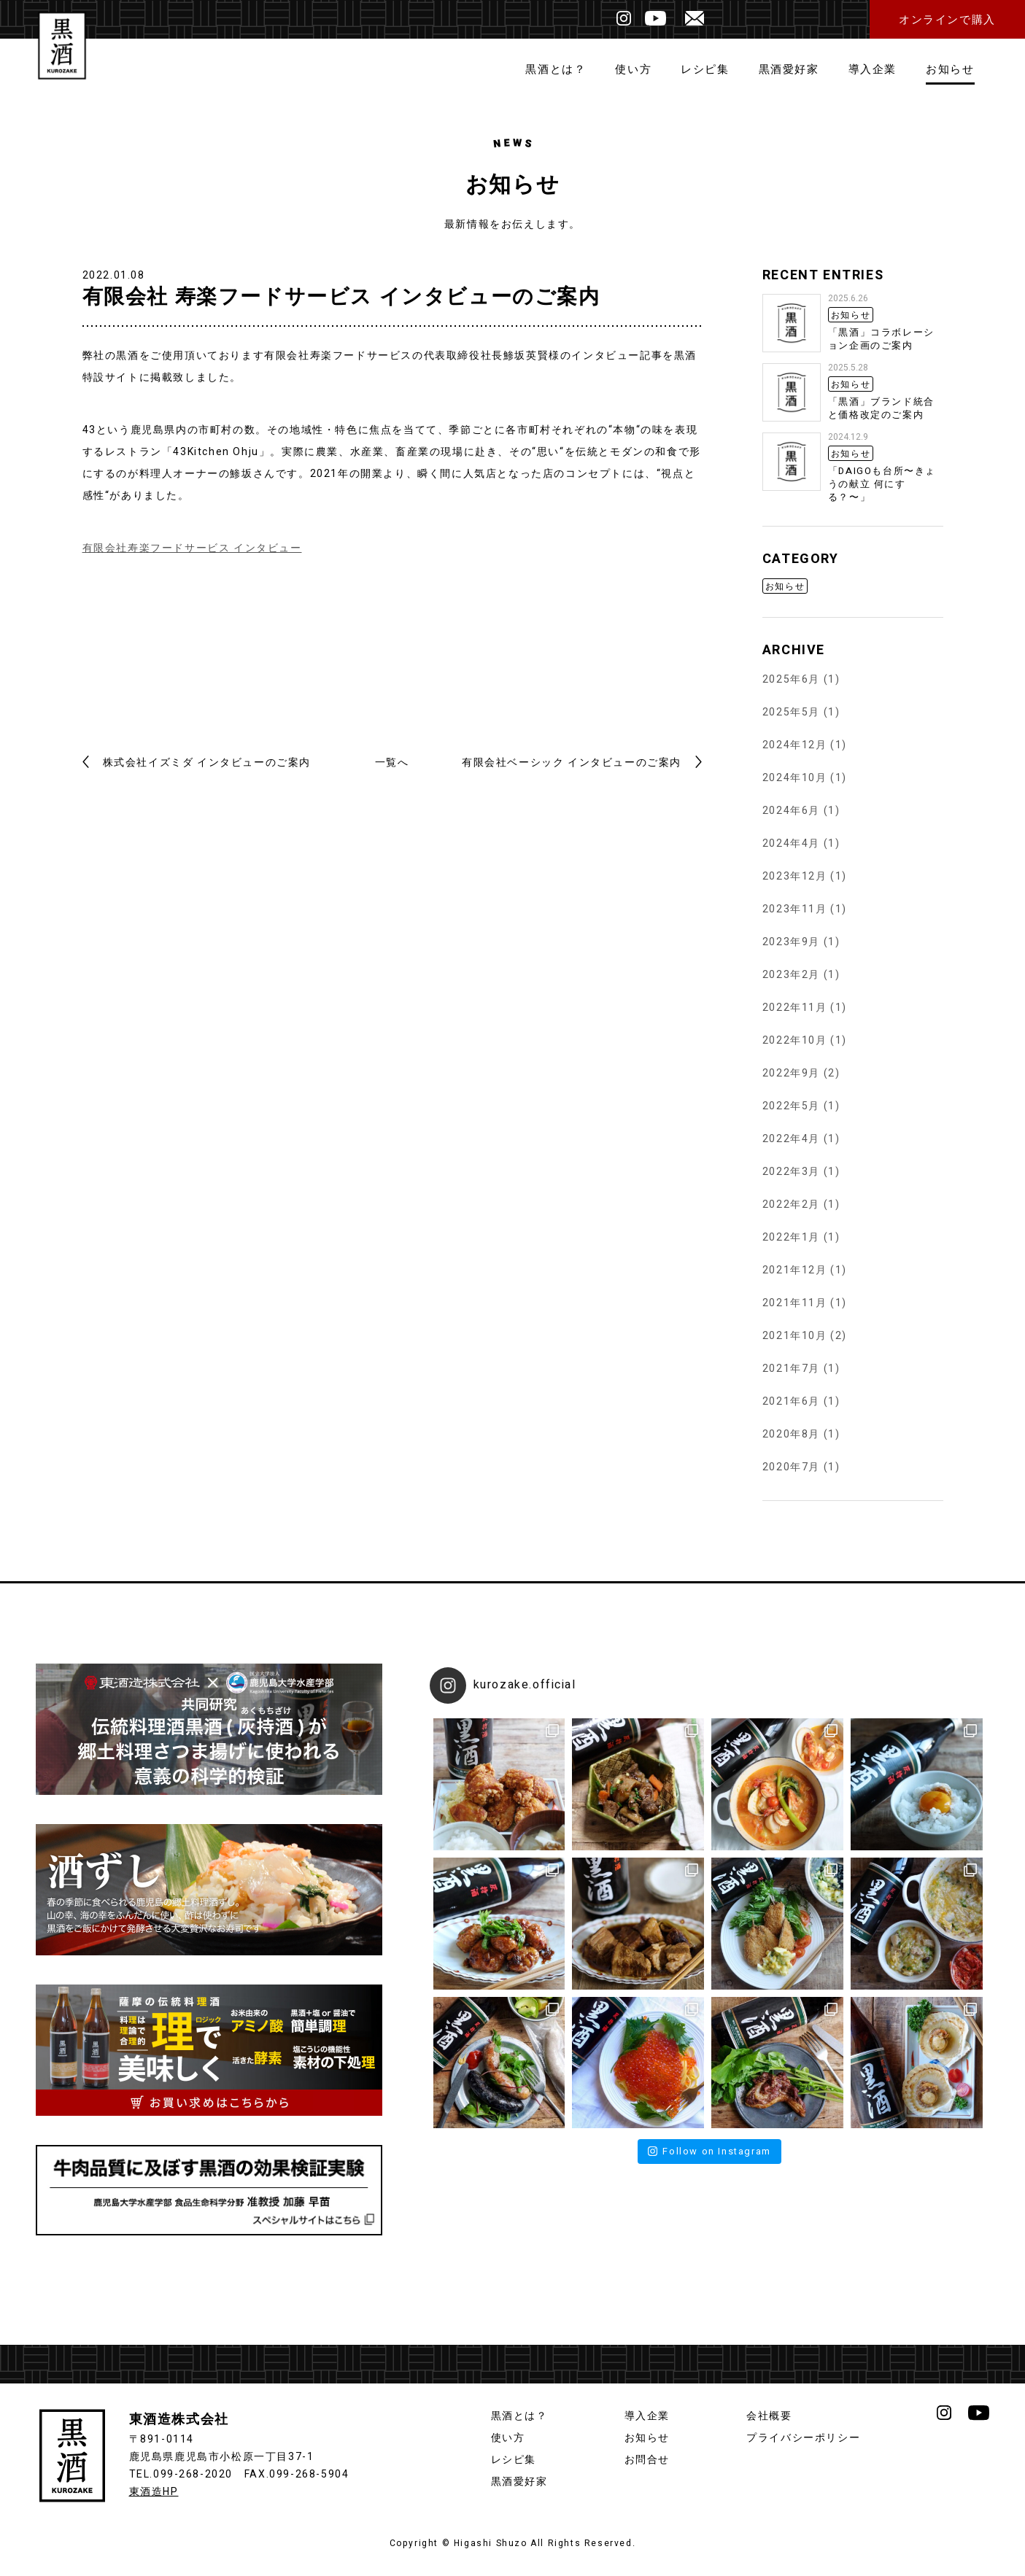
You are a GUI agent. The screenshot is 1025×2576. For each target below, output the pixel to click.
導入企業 (872, 69)
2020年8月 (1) (801, 1434)
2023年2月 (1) (801, 974)
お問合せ (647, 2459)
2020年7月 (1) (801, 1467)
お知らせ (950, 69)
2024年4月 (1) (801, 843)
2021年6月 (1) (801, 1401)
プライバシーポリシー (803, 2437)
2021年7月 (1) (801, 1368)
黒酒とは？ (555, 69)
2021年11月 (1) (804, 1303)
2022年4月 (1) (801, 1139)
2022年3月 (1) (801, 1171)
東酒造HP (154, 2491)
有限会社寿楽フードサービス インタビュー (192, 548)
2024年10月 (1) (804, 777)
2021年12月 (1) (804, 1270)
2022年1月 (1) (801, 1237)
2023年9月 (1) (801, 942)
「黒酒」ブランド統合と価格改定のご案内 (881, 408)
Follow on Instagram (709, 2151)
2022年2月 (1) (801, 1204)
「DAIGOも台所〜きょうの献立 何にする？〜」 (882, 484)
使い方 (633, 69)
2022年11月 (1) (804, 1007)
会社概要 (769, 2416)
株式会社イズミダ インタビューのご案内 (207, 762)
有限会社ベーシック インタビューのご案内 (571, 762)
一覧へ (392, 762)
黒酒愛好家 (789, 69)
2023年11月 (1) (804, 909)
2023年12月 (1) (804, 876)
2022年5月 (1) (801, 1106)
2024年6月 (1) (801, 810)
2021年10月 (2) (804, 1335)
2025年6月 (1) (801, 679)
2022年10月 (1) (804, 1040)
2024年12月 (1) (804, 745)
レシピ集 (705, 69)
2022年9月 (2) (801, 1073)
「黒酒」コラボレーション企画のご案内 (881, 339)
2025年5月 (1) (801, 712)
